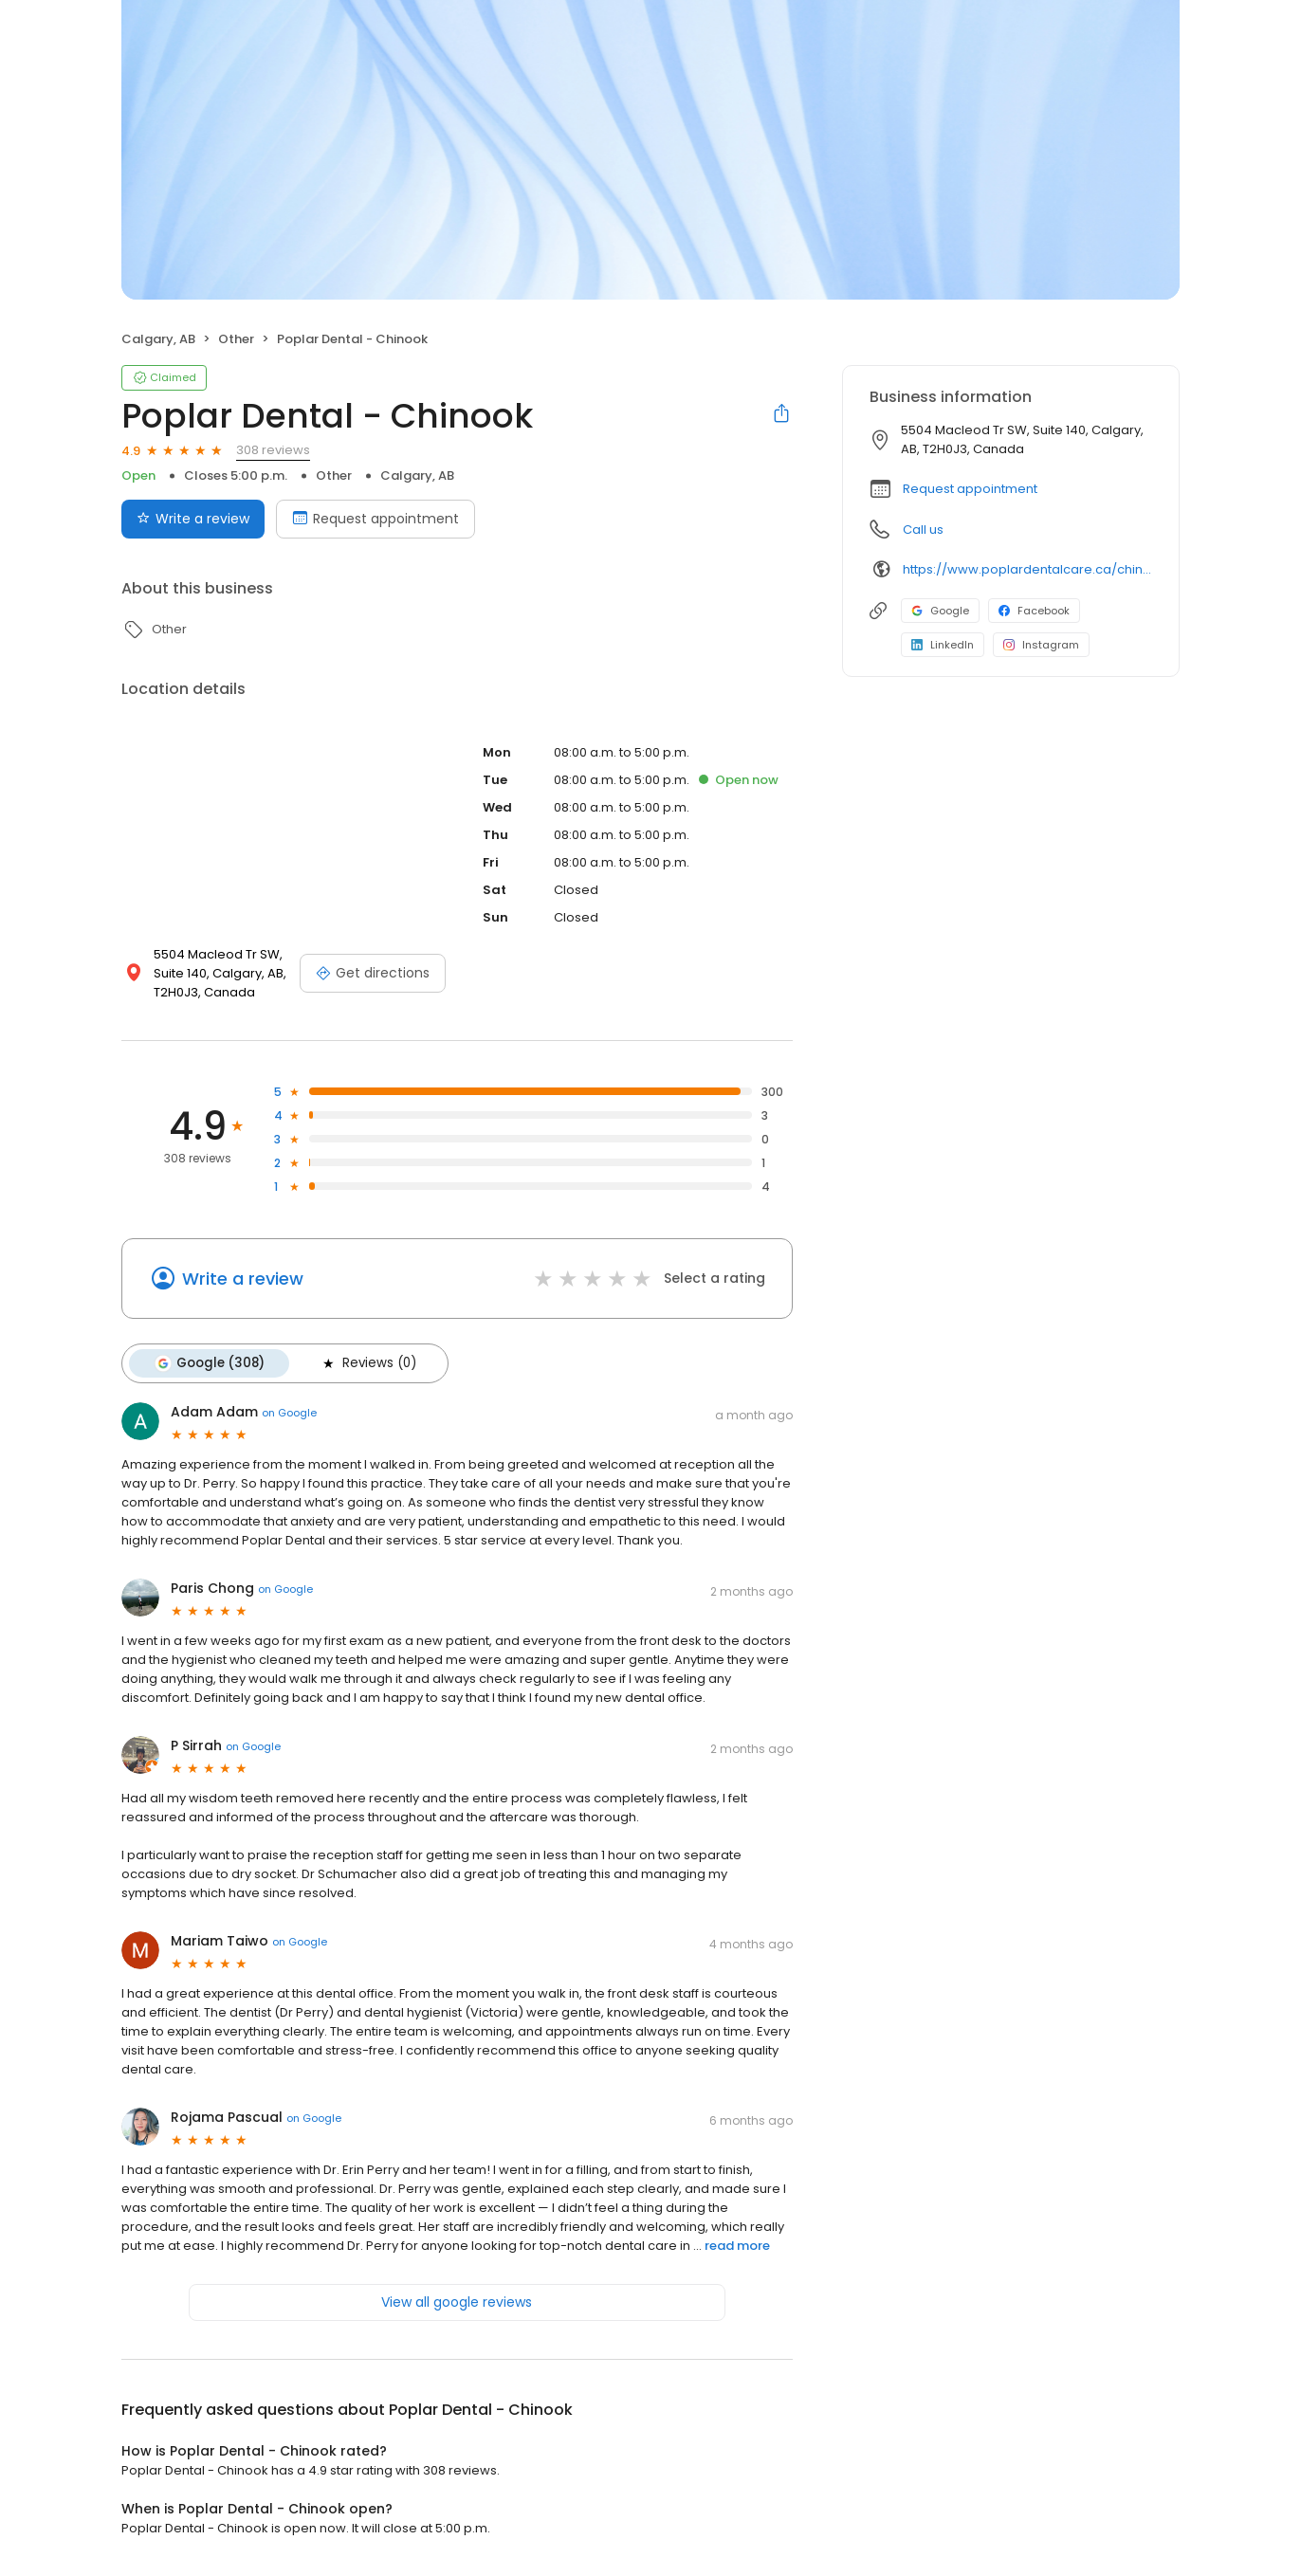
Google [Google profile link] (940, 610)
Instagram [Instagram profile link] (1041, 644)
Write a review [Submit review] (193, 518)
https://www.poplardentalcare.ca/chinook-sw (1027, 569)
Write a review (242, 1278)
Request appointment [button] (970, 489)
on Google (289, 1412)
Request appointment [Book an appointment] (375, 518)
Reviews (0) (368, 1363)
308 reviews (273, 450)
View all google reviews (456, 2302)
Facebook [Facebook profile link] (1034, 610)
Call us (923, 530)
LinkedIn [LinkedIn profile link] (942, 644)
